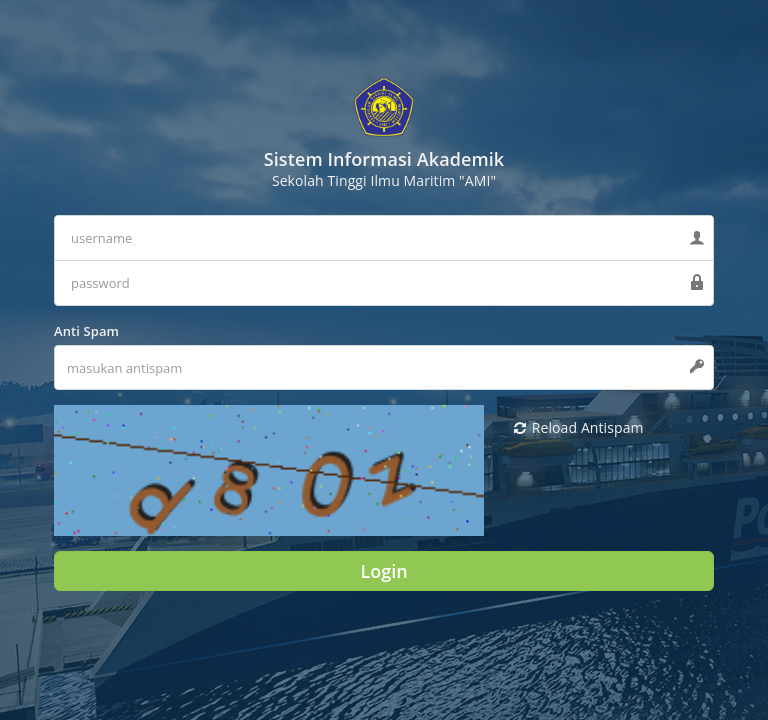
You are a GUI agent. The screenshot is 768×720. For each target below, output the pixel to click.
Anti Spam (86, 331)
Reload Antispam (579, 427)
